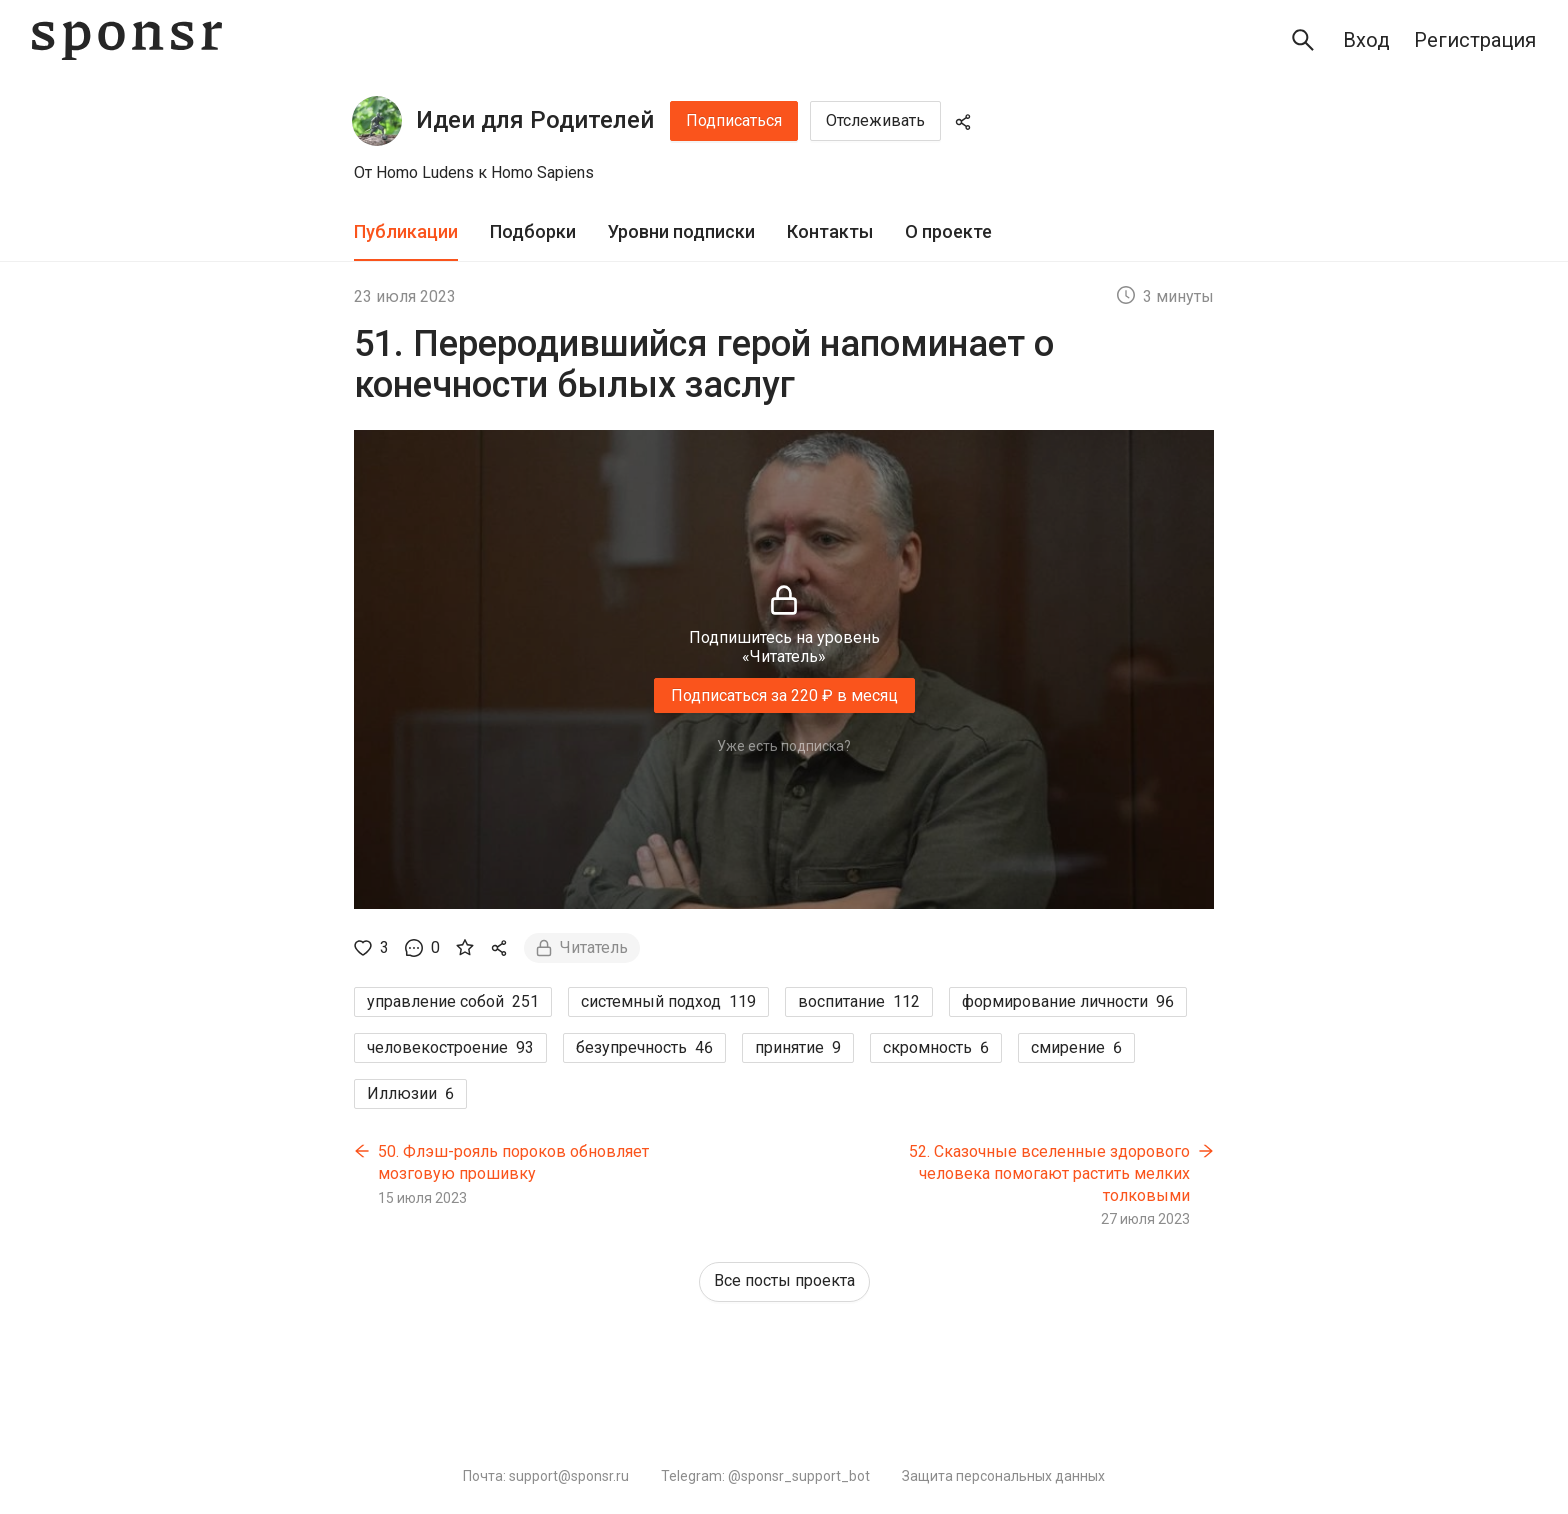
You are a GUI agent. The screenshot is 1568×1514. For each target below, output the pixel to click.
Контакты (830, 231)
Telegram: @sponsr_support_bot (765, 1476)
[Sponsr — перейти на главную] (127, 40)
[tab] (406, 232)
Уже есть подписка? (784, 746)
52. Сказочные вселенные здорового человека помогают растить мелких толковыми (1049, 1173)
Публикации (406, 231)
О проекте (948, 231)
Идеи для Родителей (535, 120)
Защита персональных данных (1003, 1476)
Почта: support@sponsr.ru (546, 1476)
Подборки (533, 231)
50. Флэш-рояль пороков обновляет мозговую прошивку (513, 1162)
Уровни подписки (681, 231)
